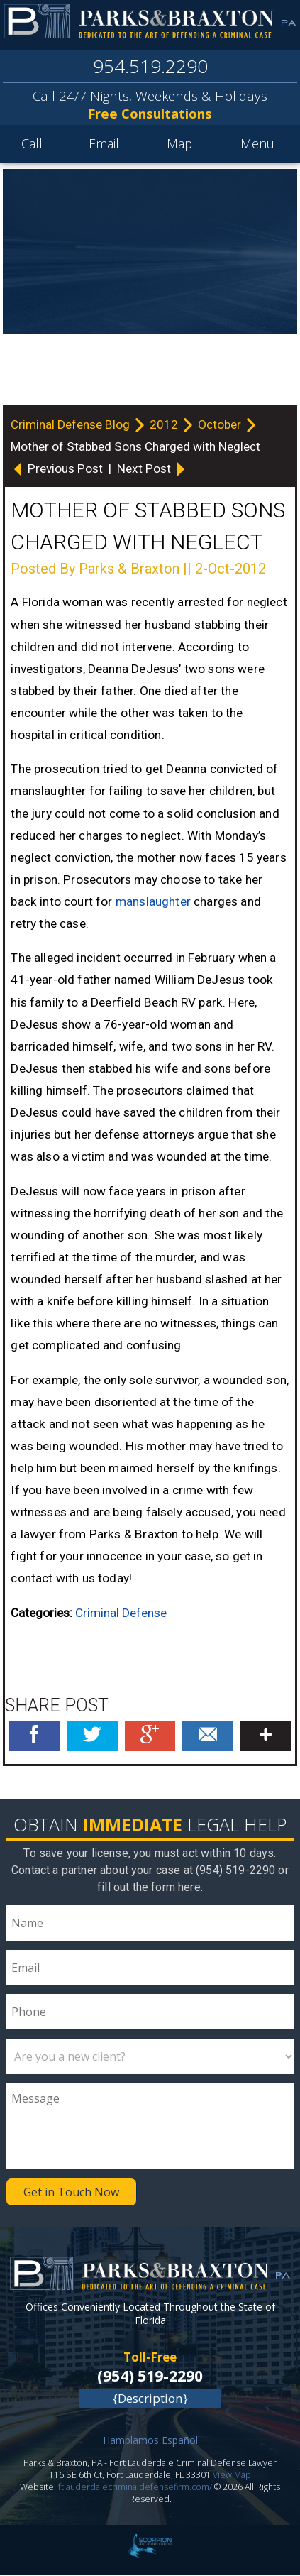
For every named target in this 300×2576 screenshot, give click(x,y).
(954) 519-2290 (150, 2377)
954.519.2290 (150, 68)
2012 (165, 426)
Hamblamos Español (150, 2442)
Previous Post (58, 470)
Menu (257, 145)
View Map (232, 2477)
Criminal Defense (121, 1614)
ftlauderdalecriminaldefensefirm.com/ (135, 2489)
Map (179, 145)
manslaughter (153, 903)
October (221, 426)
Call (32, 145)
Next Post (152, 470)
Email (104, 145)
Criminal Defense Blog (72, 426)
